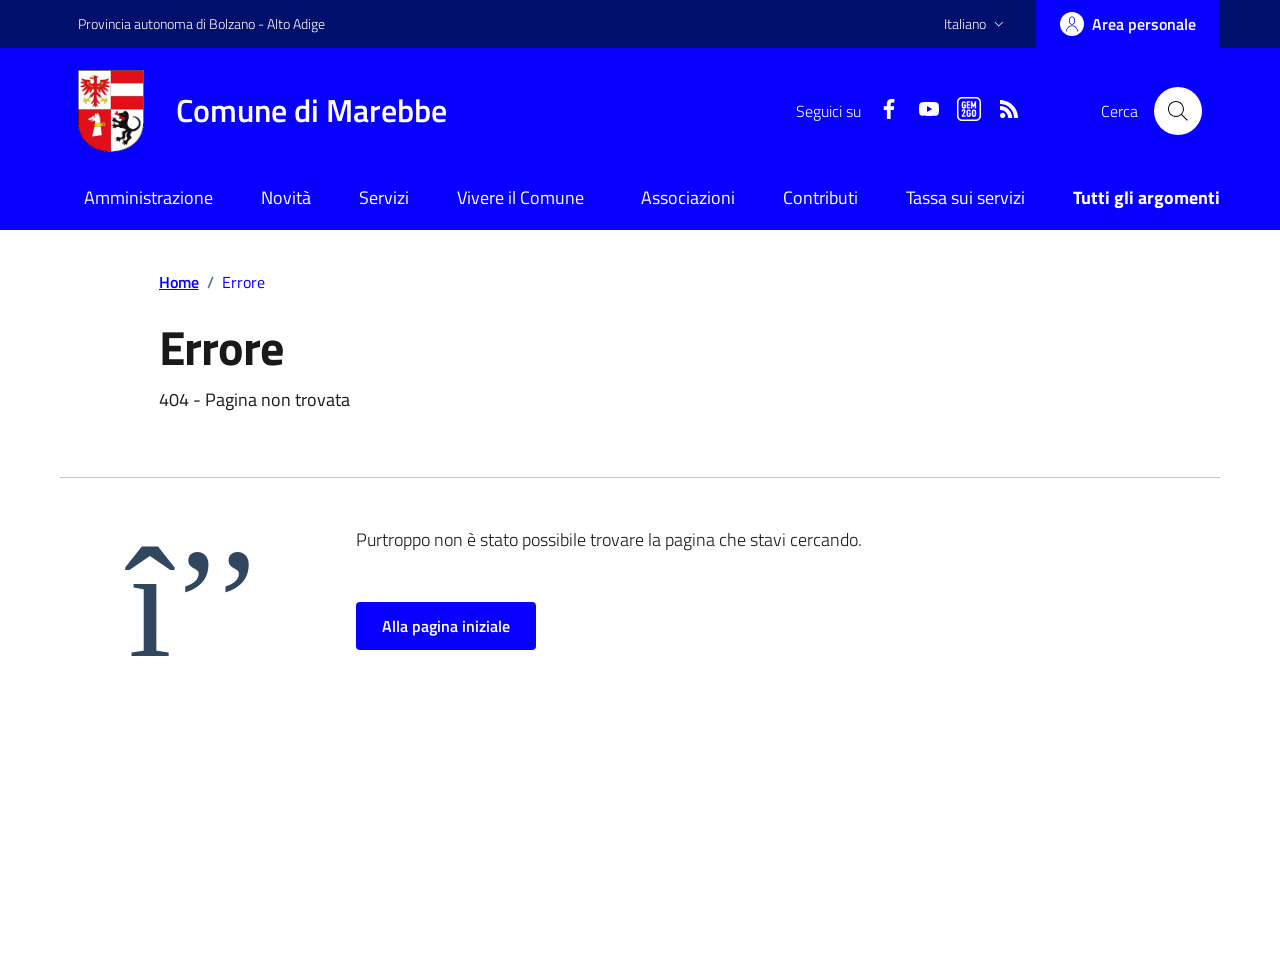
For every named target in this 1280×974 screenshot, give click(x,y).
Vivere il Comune (520, 197)
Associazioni (688, 197)
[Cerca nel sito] (1178, 111)
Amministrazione (148, 197)
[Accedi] (1128, 24)
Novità (286, 197)
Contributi (820, 197)
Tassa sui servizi (965, 197)
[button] (976, 24)
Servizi (384, 197)
